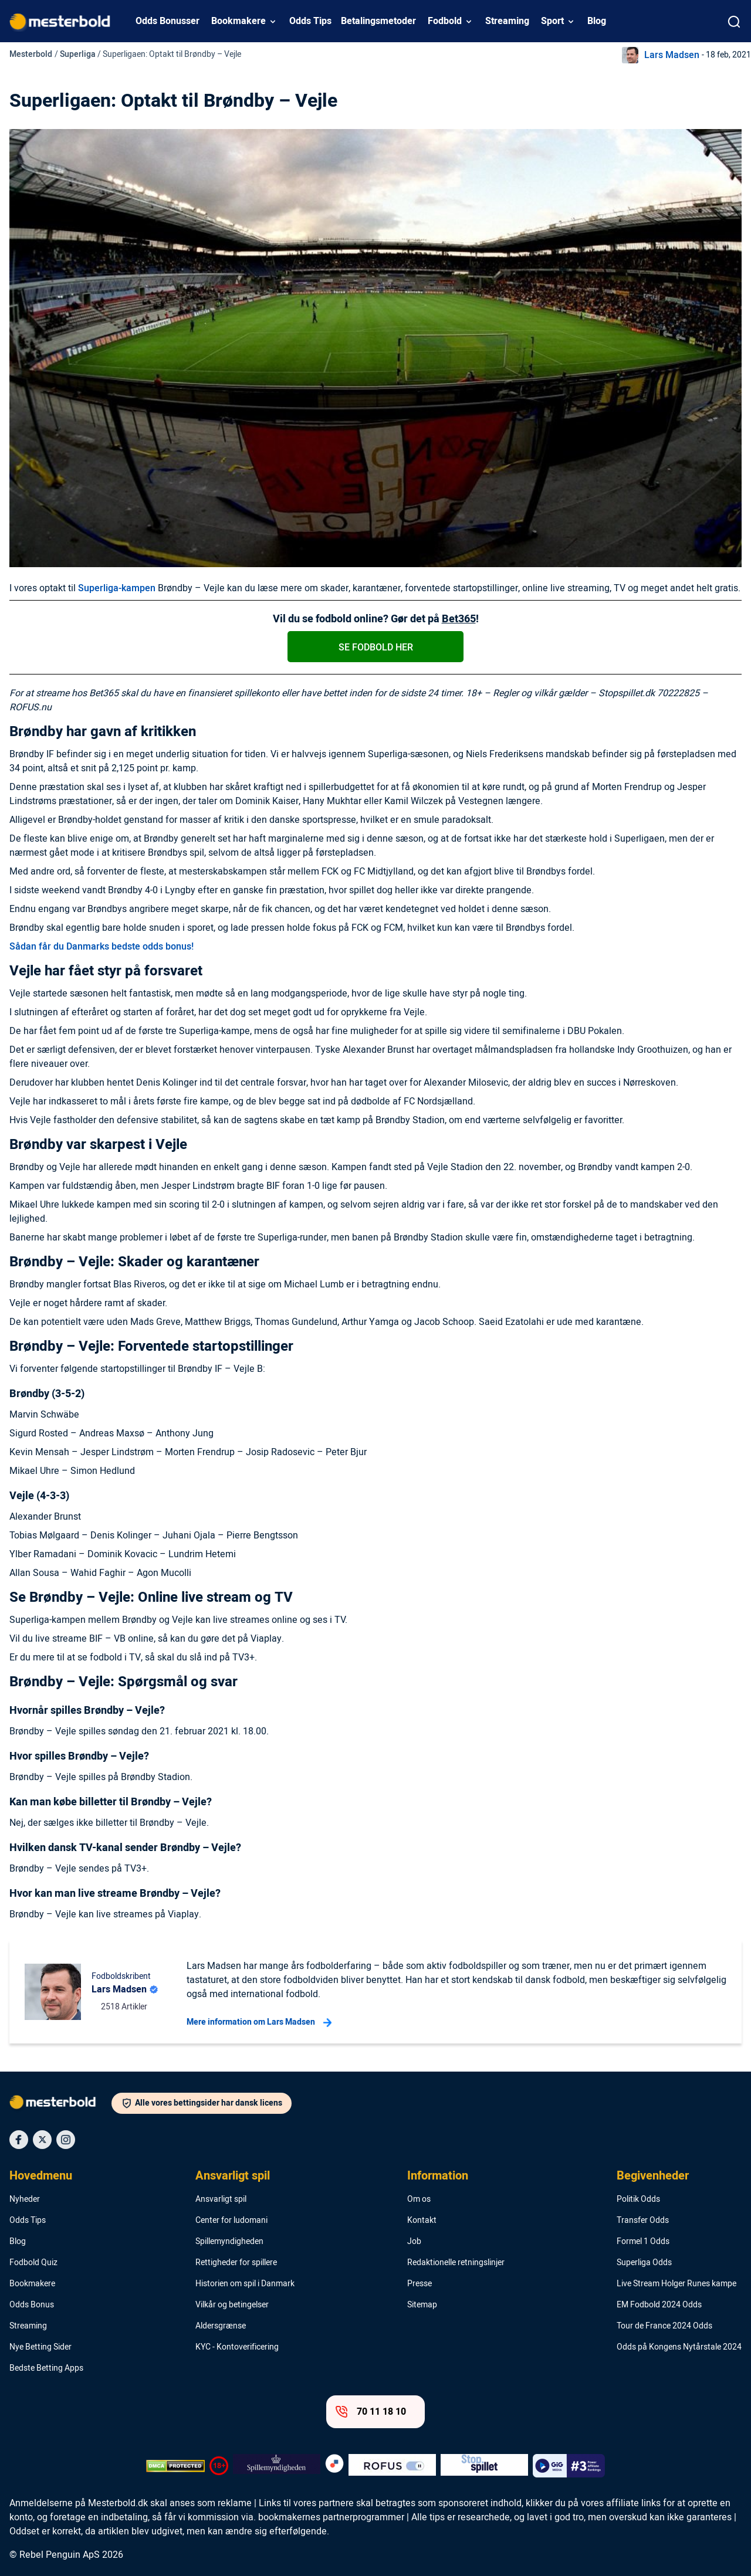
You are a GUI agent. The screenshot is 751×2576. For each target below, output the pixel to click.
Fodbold (445, 21)
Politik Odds (638, 2199)
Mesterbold (30, 54)
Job (414, 2242)
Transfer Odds (643, 2220)
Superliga (78, 54)
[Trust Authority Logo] (276, 2465)
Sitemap (422, 2305)
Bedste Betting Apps (46, 2368)
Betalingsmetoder (378, 21)
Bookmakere (238, 21)
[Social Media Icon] (18, 2139)
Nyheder (24, 2199)
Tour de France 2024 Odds (664, 2326)
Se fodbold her (376, 647)
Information (437, 2176)
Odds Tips (310, 21)
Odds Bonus (31, 2305)
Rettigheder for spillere (236, 2263)
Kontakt (422, 2220)
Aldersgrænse (220, 2326)
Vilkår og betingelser (232, 2305)
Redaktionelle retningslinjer (456, 2263)
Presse (419, 2284)
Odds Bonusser (167, 21)
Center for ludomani (231, 2220)
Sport (552, 21)
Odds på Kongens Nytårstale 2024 (679, 2347)
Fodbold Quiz (33, 2263)
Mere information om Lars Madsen (259, 2022)
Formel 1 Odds (643, 2242)
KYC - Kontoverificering (237, 2347)
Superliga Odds (644, 2263)
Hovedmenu (40, 2176)
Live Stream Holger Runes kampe (676, 2284)
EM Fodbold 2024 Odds (659, 2305)
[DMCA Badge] (175, 2465)
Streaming (507, 21)
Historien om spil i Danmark (245, 2284)
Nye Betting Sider (40, 2347)
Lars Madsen (671, 55)
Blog (596, 21)
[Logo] (60, 2104)
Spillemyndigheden (229, 2242)
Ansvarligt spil (232, 2176)
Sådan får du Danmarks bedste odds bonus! (101, 947)
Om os (419, 2199)
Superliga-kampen (116, 588)
